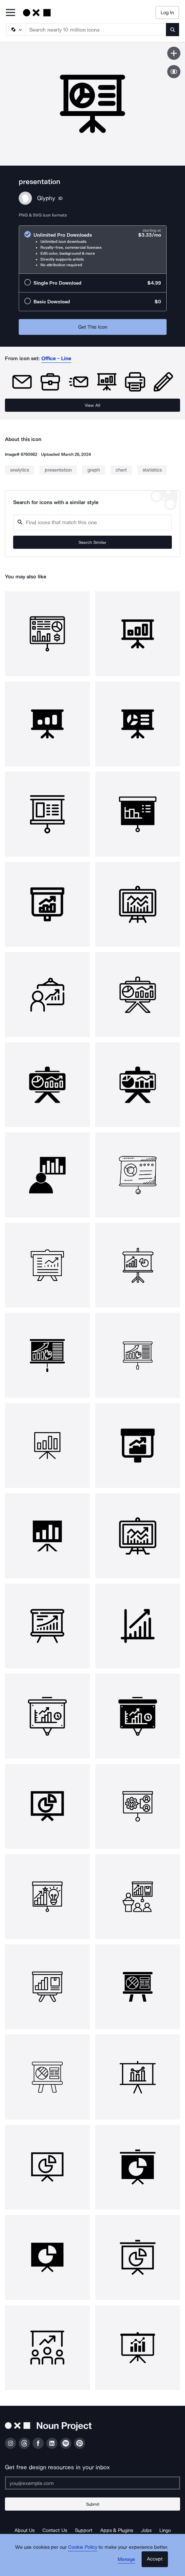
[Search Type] (15, 29)
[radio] (92, 249)
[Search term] (96, 29)
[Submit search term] (172, 29)
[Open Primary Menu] (10, 13)
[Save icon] (173, 53)
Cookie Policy (82, 2547)
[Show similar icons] (173, 71)
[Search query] (92, 522)
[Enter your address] (92, 2483)
